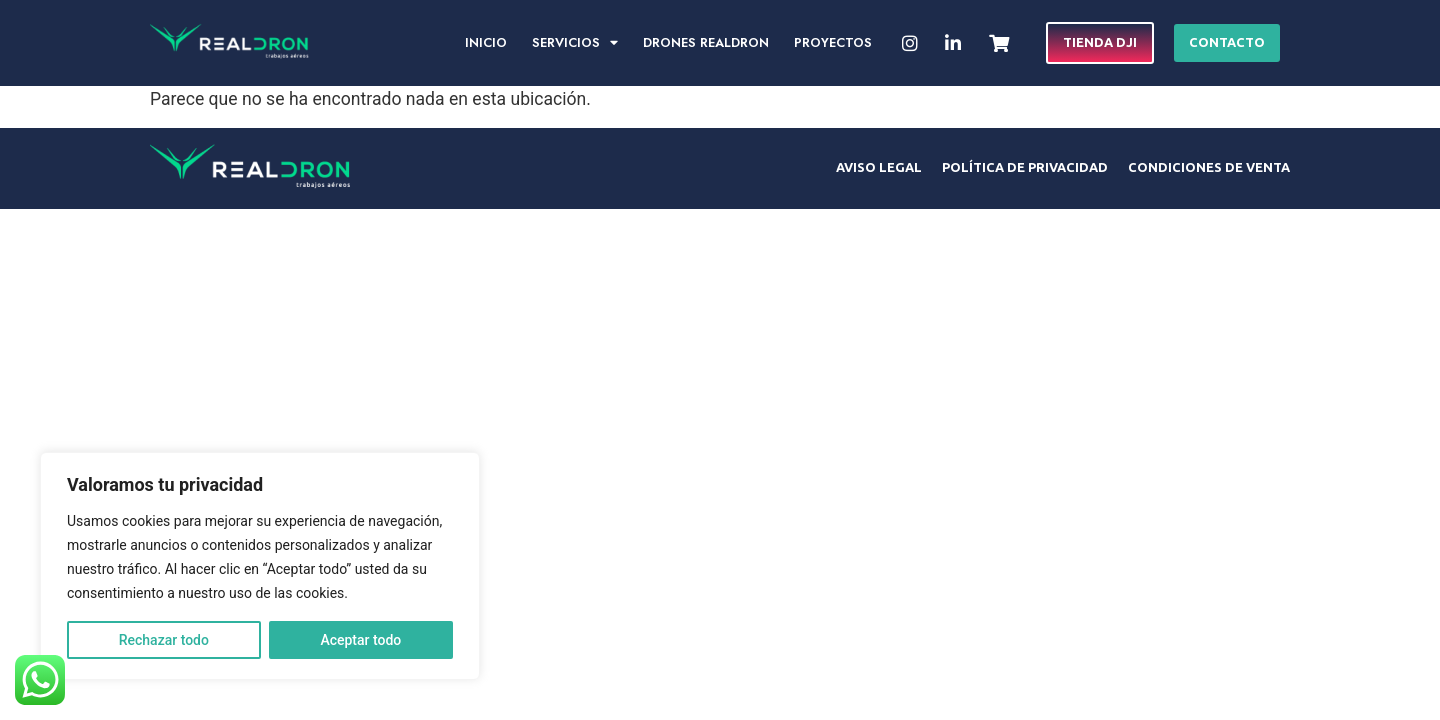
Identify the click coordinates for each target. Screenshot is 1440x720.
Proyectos (833, 42)
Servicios (575, 43)
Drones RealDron (706, 42)
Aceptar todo (360, 640)
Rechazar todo (164, 640)
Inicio (486, 42)
